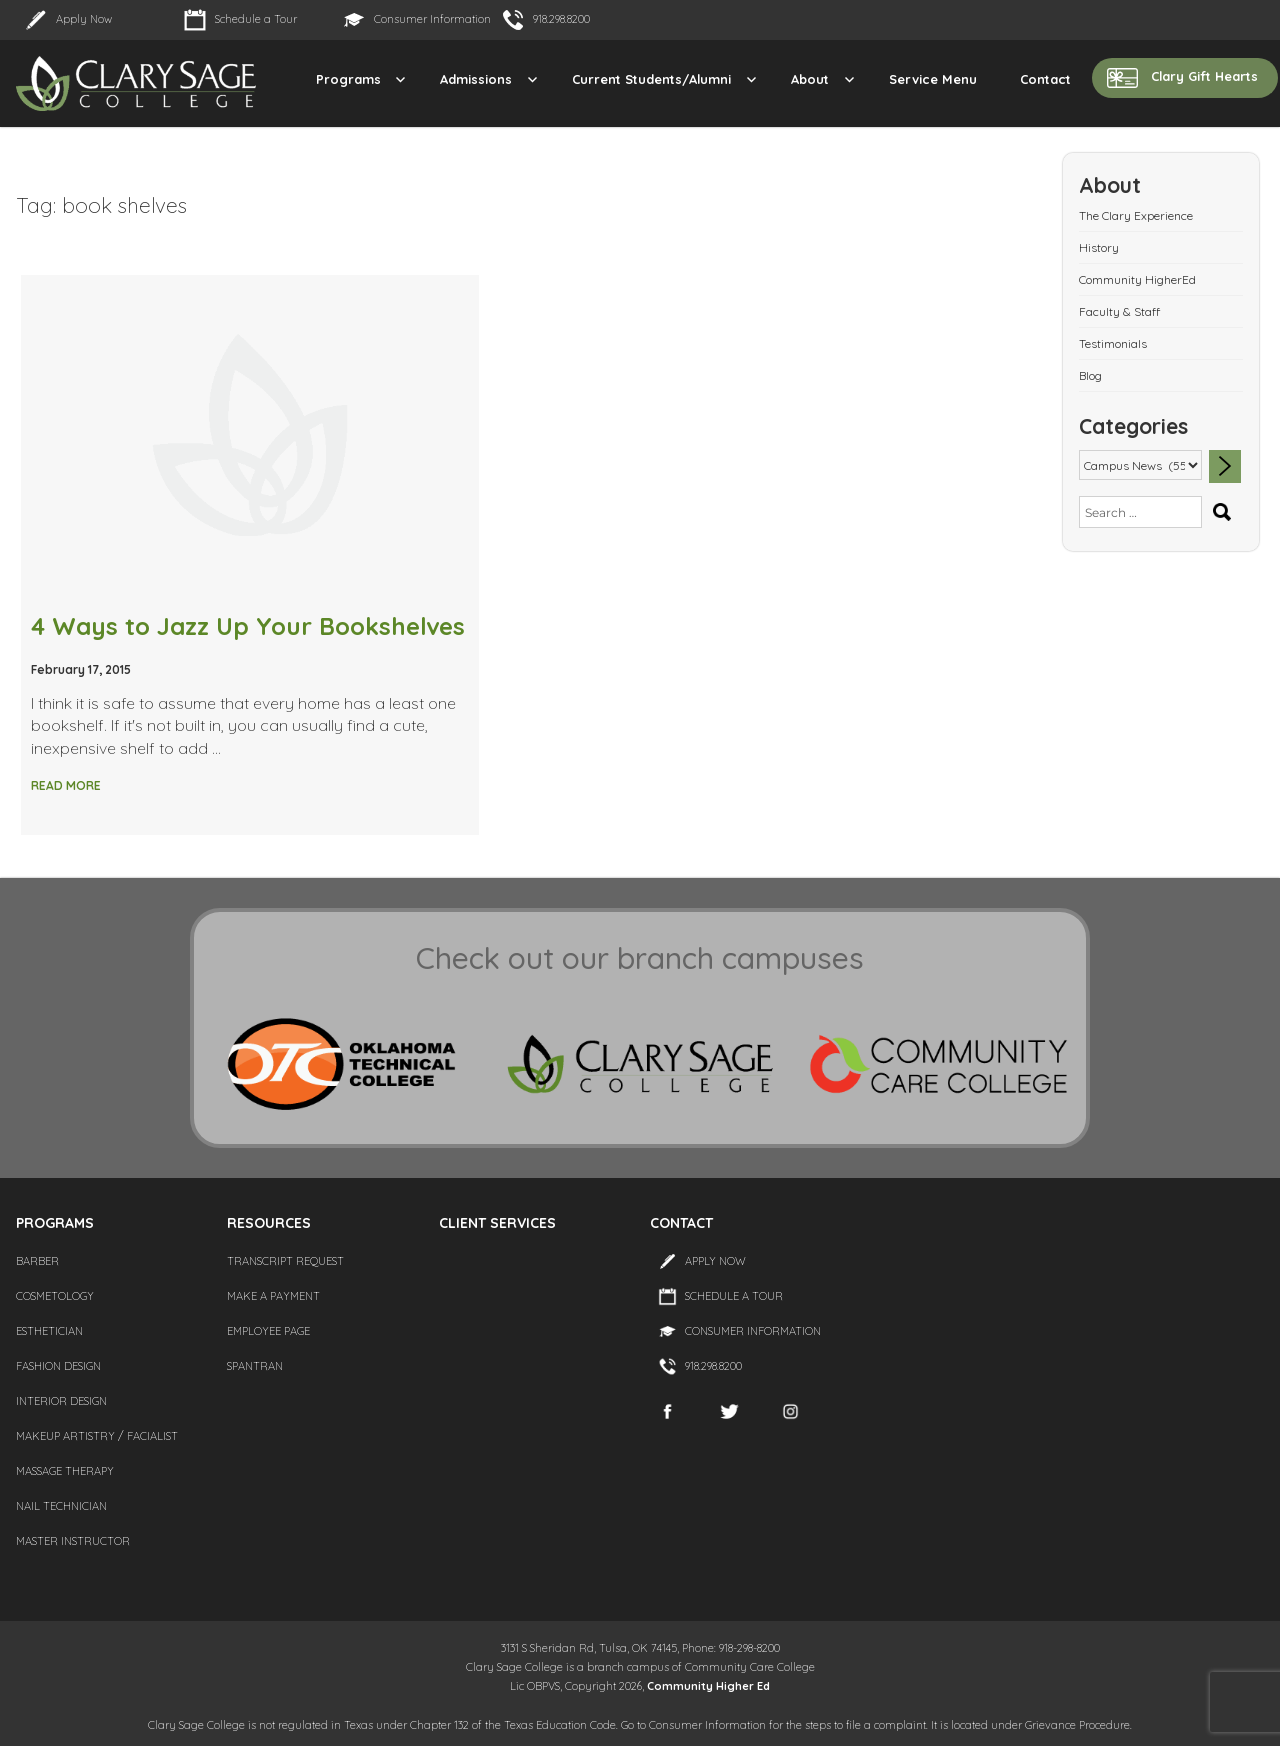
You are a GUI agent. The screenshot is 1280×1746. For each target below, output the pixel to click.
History (1099, 247)
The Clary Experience (1136, 215)
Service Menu (933, 79)
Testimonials (1113, 343)
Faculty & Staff (1119, 311)
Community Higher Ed (708, 1686)
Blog (1090, 375)
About (810, 79)
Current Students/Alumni (651, 79)
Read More (66, 785)
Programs (348, 79)
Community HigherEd (1137, 279)
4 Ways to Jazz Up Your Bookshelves (248, 626)
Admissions (476, 79)
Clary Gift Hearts (1204, 76)
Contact (1045, 79)
